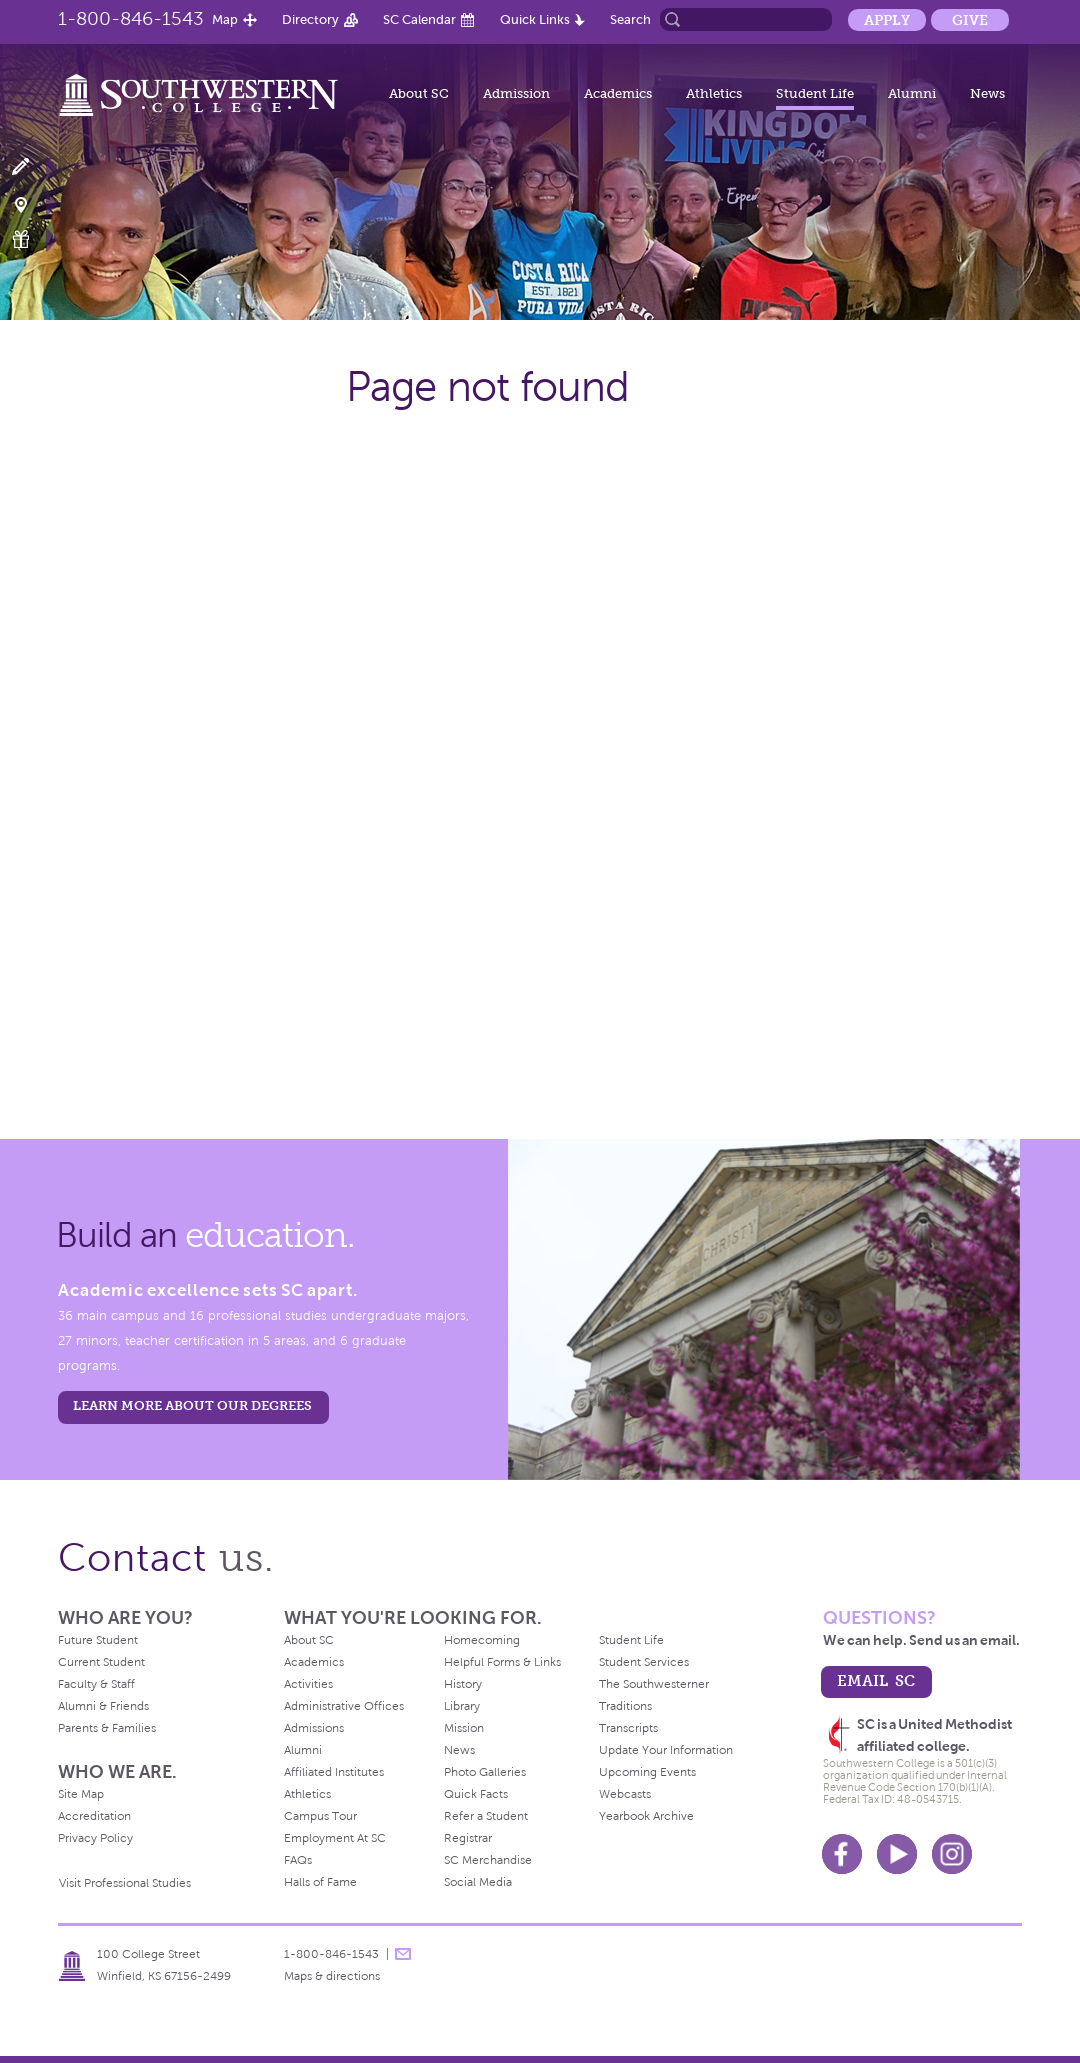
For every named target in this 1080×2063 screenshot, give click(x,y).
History (463, 1684)
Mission (464, 1728)
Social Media (478, 1882)
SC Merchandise (488, 1860)
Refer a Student (486, 1816)
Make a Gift (32, 239)
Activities (308, 1684)
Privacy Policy (95, 1838)
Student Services (644, 1662)
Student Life (815, 93)
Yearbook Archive (646, 1816)
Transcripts (628, 1728)
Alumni (912, 93)
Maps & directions (332, 1976)
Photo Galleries (485, 1772)
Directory (310, 19)
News (987, 93)
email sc (876, 1680)
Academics (618, 93)
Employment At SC (335, 1838)
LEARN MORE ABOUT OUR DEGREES (192, 1405)
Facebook (842, 1854)
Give (970, 20)
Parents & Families (107, 1728)
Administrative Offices (344, 1706)
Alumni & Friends (103, 1706)
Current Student (101, 1662)
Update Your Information (666, 1750)
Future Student (98, 1640)
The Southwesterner (654, 1684)
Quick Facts (476, 1794)
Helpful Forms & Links (502, 1662)
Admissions (314, 1728)
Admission (516, 93)
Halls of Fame (320, 1882)
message (403, 1954)
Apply (887, 20)
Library (462, 1706)
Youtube (897, 1854)
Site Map (81, 1794)
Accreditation (94, 1816)
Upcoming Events (647, 1772)
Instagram (952, 1854)
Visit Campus (32, 203)
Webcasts (625, 1794)
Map (225, 19)
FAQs (298, 1860)
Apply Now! (32, 167)
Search (630, 19)
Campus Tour (320, 1816)
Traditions (625, 1706)
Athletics (714, 93)
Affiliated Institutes (334, 1772)
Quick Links (535, 19)
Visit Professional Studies (125, 1883)
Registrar (468, 1838)
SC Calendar (419, 19)
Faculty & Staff (96, 1684)
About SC (419, 93)
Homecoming (482, 1640)
